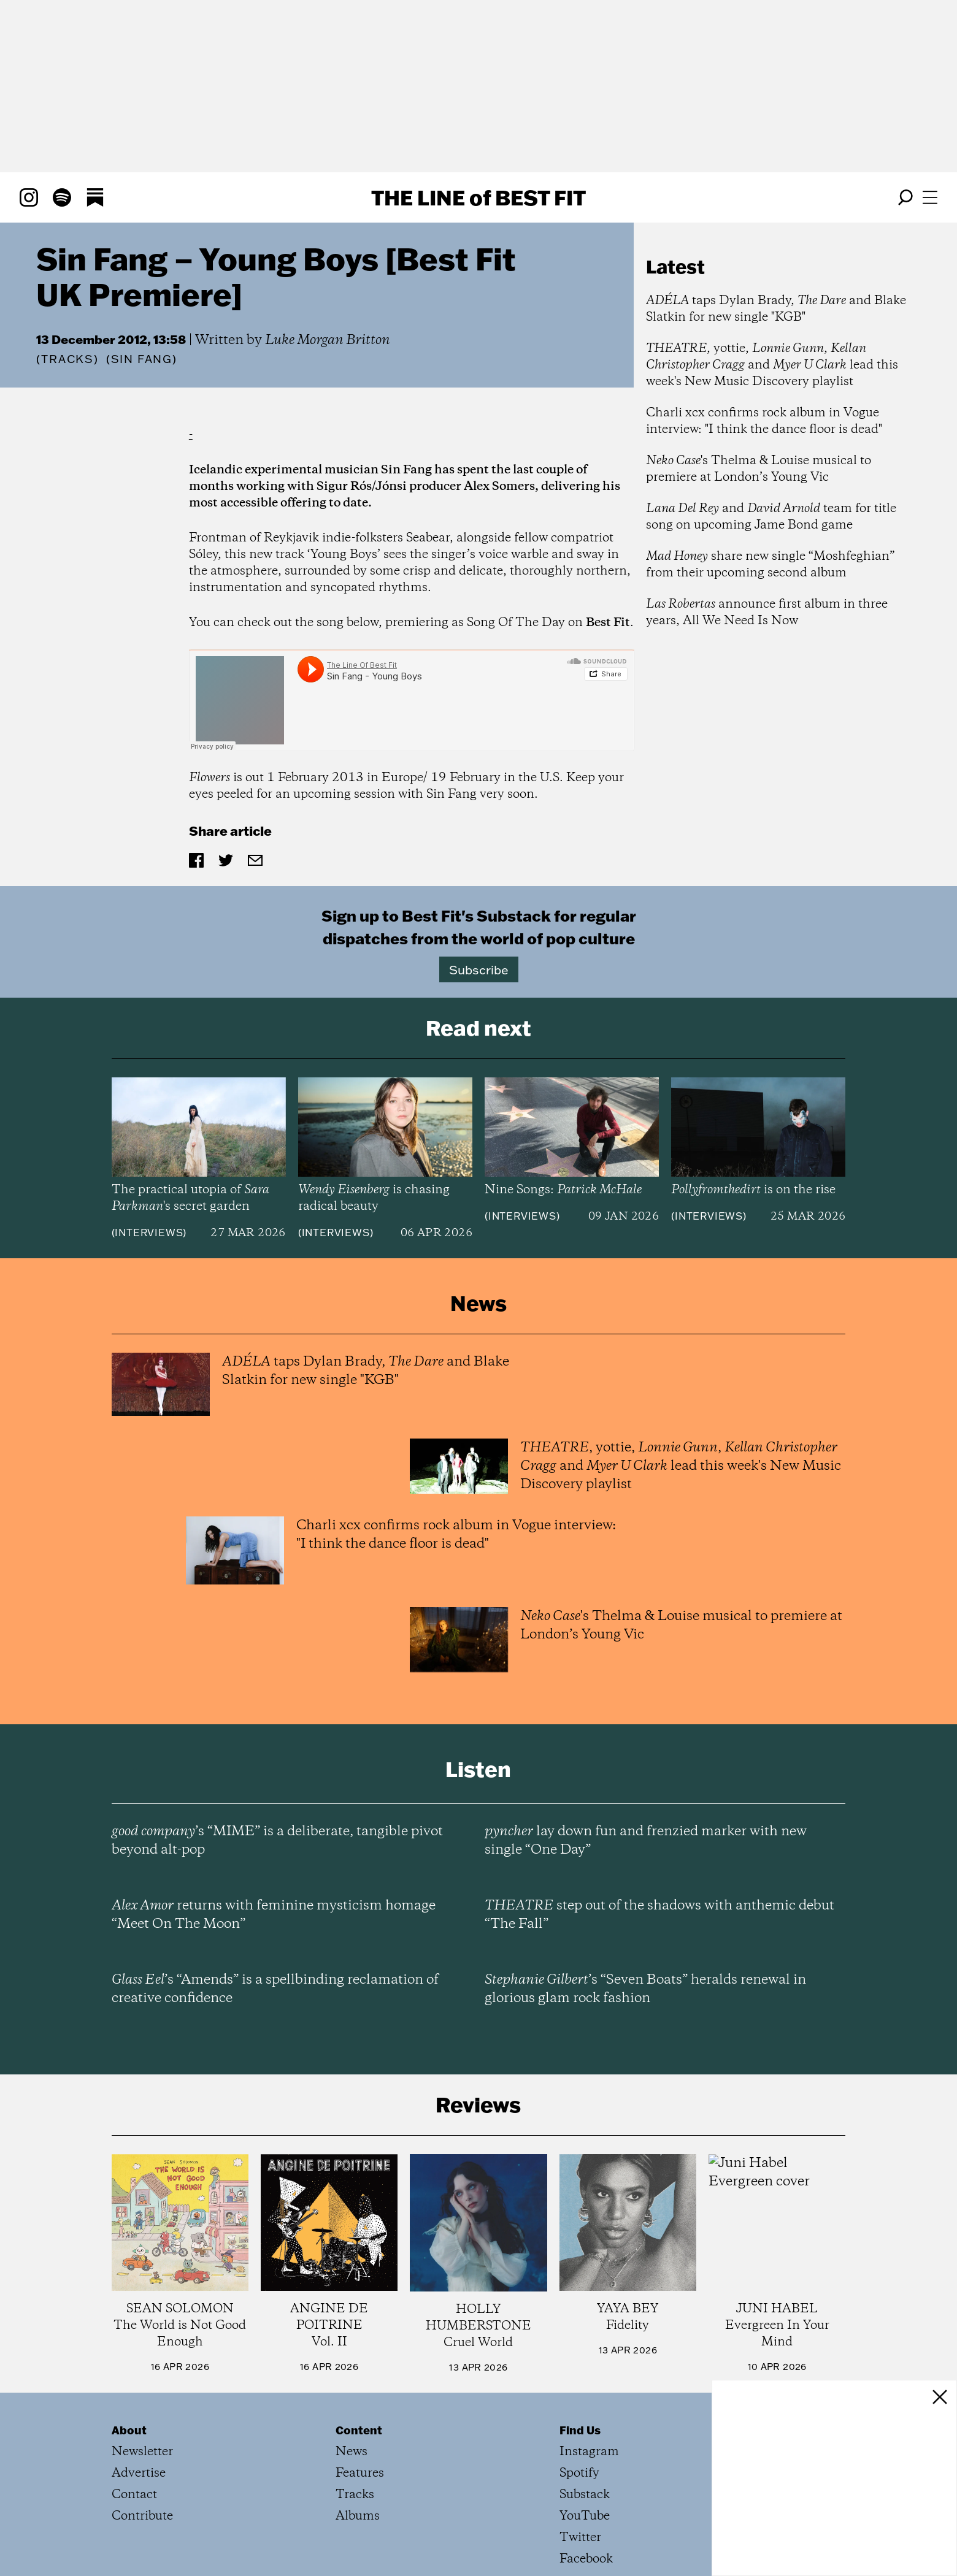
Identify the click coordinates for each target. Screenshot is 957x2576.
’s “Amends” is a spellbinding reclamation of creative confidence (275, 1989)
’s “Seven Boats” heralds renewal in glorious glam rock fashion (645, 1989)
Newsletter (142, 2452)
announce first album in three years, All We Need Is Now (767, 612)
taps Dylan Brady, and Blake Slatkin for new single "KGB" (776, 309)
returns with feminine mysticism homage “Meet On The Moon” (274, 1915)
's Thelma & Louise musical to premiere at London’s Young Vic (758, 469)
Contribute (142, 2516)
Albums (358, 2516)
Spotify (579, 2473)
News (351, 2452)
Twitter (580, 2537)
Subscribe (479, 969)
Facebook (586, 2559)
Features (360, 2473)
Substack (584, 2494)
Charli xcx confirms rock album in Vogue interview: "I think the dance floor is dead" (764, 421)
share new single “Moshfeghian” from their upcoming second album (770, 564)
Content (359, 2430)
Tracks (67, 359)
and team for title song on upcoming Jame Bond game (771, 516)
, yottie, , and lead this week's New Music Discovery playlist (772, 365)
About (129, 2430)
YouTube (584, 2516)
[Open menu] (930, 197)
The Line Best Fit (478, 197)
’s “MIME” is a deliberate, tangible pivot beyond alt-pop (277, 1840)
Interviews (149, 1232)
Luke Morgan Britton (327, 340)
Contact (134, 2494)
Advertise (139, 2473)
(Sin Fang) (141, 359)
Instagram (589, 2452)
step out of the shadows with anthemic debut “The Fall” (659, 1915)
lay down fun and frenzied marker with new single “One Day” (646, 1840)
